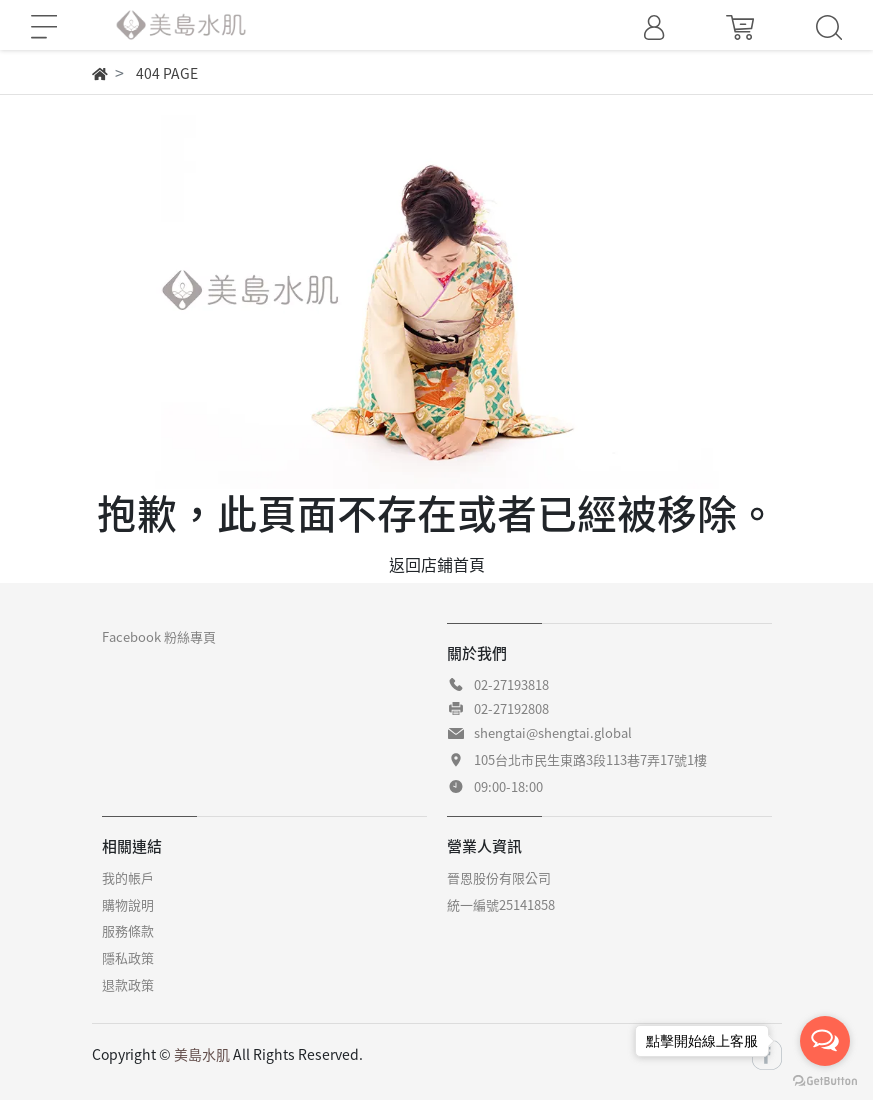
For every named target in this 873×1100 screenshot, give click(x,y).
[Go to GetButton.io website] (825, 1079)
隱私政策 (128, 957)
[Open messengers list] (825, 1041)
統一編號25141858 (501, 904)
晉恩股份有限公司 (499, 877)
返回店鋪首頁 (437, 564)
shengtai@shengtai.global (553, 732)
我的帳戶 (128, 877)
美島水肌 (202, 1054)
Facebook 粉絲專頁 (159, 636)
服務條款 (128, 930)
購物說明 (128, 904)
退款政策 (128, 984)
